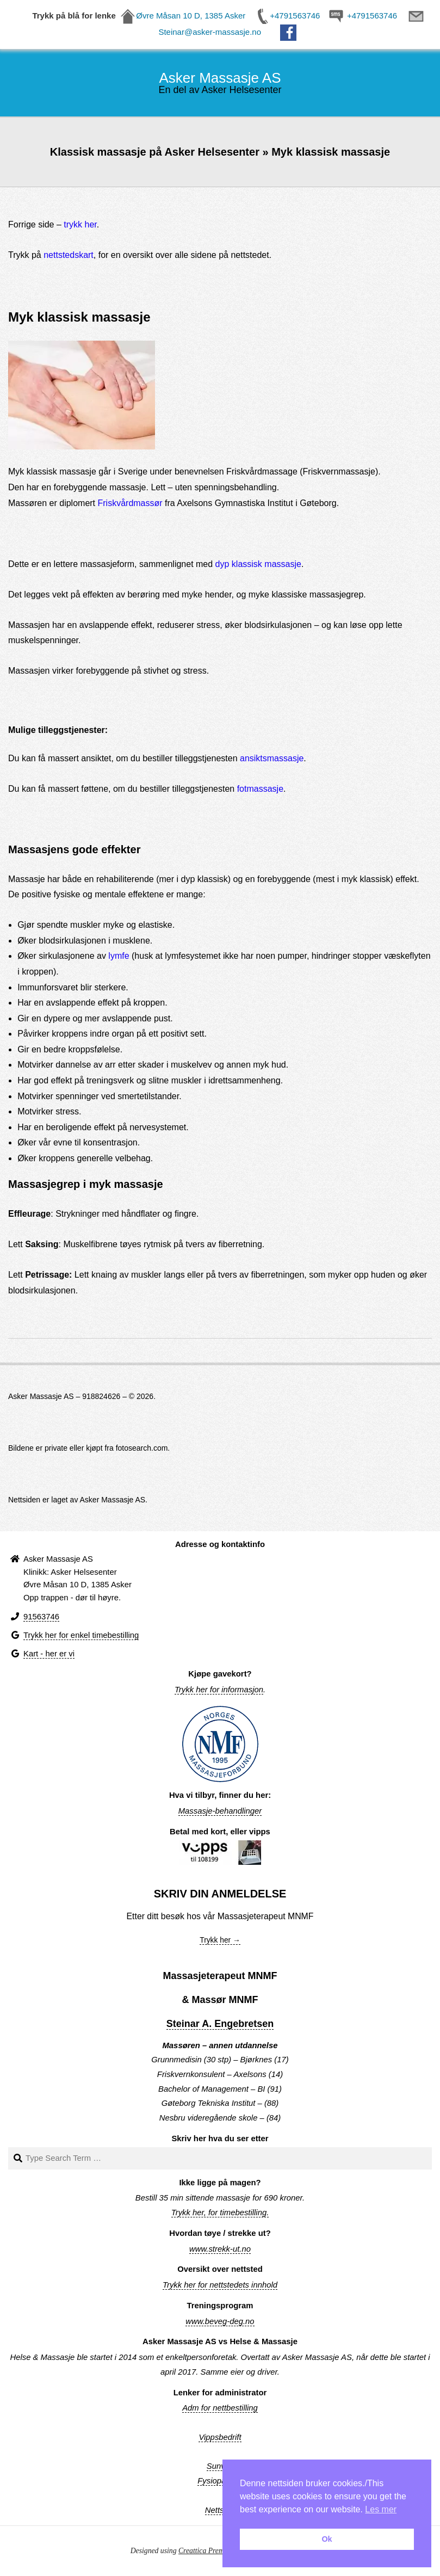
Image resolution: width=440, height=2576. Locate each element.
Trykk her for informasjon (219, 1689)
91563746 (41, 1616)
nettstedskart (69, 255)
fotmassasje (260, 788)
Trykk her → (220, 1940)
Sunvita (220, 2466)
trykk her (80, 224)
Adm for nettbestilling (220, 2408)
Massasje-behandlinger (220, 1811)
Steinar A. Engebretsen (220, 2023)
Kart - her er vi (49, 1653)
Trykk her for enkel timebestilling (81, 1635)
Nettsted (220, 2510)
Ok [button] (326, 2539)
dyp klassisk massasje (258, 564)
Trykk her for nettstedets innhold (220, 2285)
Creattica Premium (206, 2551)
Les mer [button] (380, 2509)
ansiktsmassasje (271, 758)
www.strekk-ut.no (220, 2249)
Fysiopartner (220, 2480)
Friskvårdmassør (130, 503)
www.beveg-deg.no (219, 2321)
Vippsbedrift (220, 2437)
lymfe (118, 955)
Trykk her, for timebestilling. (220, 2212)
